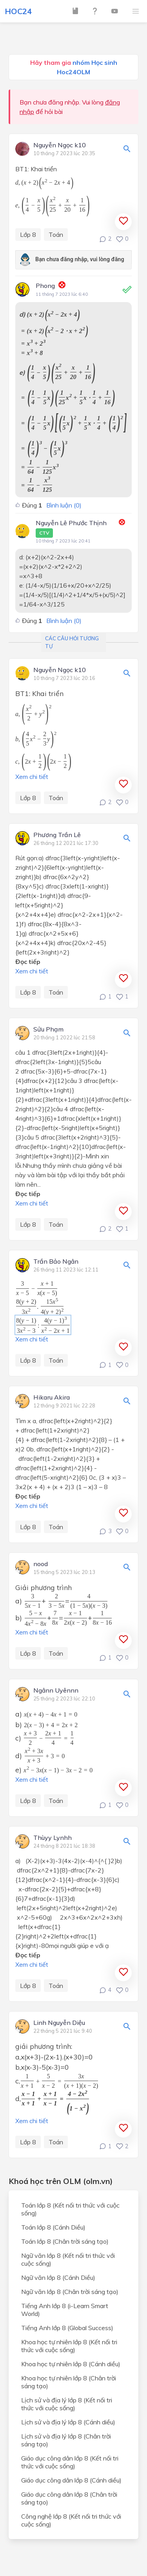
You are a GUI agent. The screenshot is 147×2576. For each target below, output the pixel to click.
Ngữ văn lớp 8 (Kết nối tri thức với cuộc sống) (68, 2259)
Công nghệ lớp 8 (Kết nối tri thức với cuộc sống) (71, 2520)
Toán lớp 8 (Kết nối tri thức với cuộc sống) (70, 2209)
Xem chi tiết (31, 776)
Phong (45, 285)
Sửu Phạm (48, 1029)
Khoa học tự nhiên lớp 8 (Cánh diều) (70, 2364)
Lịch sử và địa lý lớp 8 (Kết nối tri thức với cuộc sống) (66, 2404)
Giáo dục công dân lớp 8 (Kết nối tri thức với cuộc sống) (69, 2462)
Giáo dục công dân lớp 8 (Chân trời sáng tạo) (69, 2498)
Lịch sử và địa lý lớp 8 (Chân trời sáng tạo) (66, 2440)
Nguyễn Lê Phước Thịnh (71, 528)
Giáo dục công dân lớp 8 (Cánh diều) (71, 2480)
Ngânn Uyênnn (55, 1690)
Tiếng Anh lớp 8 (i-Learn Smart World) (64, 2310)
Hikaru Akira (51, 1397)
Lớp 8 (28, 234)
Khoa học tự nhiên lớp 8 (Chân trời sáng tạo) (68, 2382)
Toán (56, 234)
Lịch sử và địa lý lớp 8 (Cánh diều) (68, 2422)
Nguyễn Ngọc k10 (59, 145)
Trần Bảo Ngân (55, 1261)
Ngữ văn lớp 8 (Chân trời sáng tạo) (69, 2292)
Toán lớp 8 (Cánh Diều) (53, 2227)
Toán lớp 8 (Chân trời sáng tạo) (65, 2241)
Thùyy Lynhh (52, 1837)
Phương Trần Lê (57, 835)
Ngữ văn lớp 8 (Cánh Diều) (58, 2277)
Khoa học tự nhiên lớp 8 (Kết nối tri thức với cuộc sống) (69, 2346)
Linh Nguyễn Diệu (59, 2022)
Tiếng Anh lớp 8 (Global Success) (67, 2328)
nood (40, 1564)
